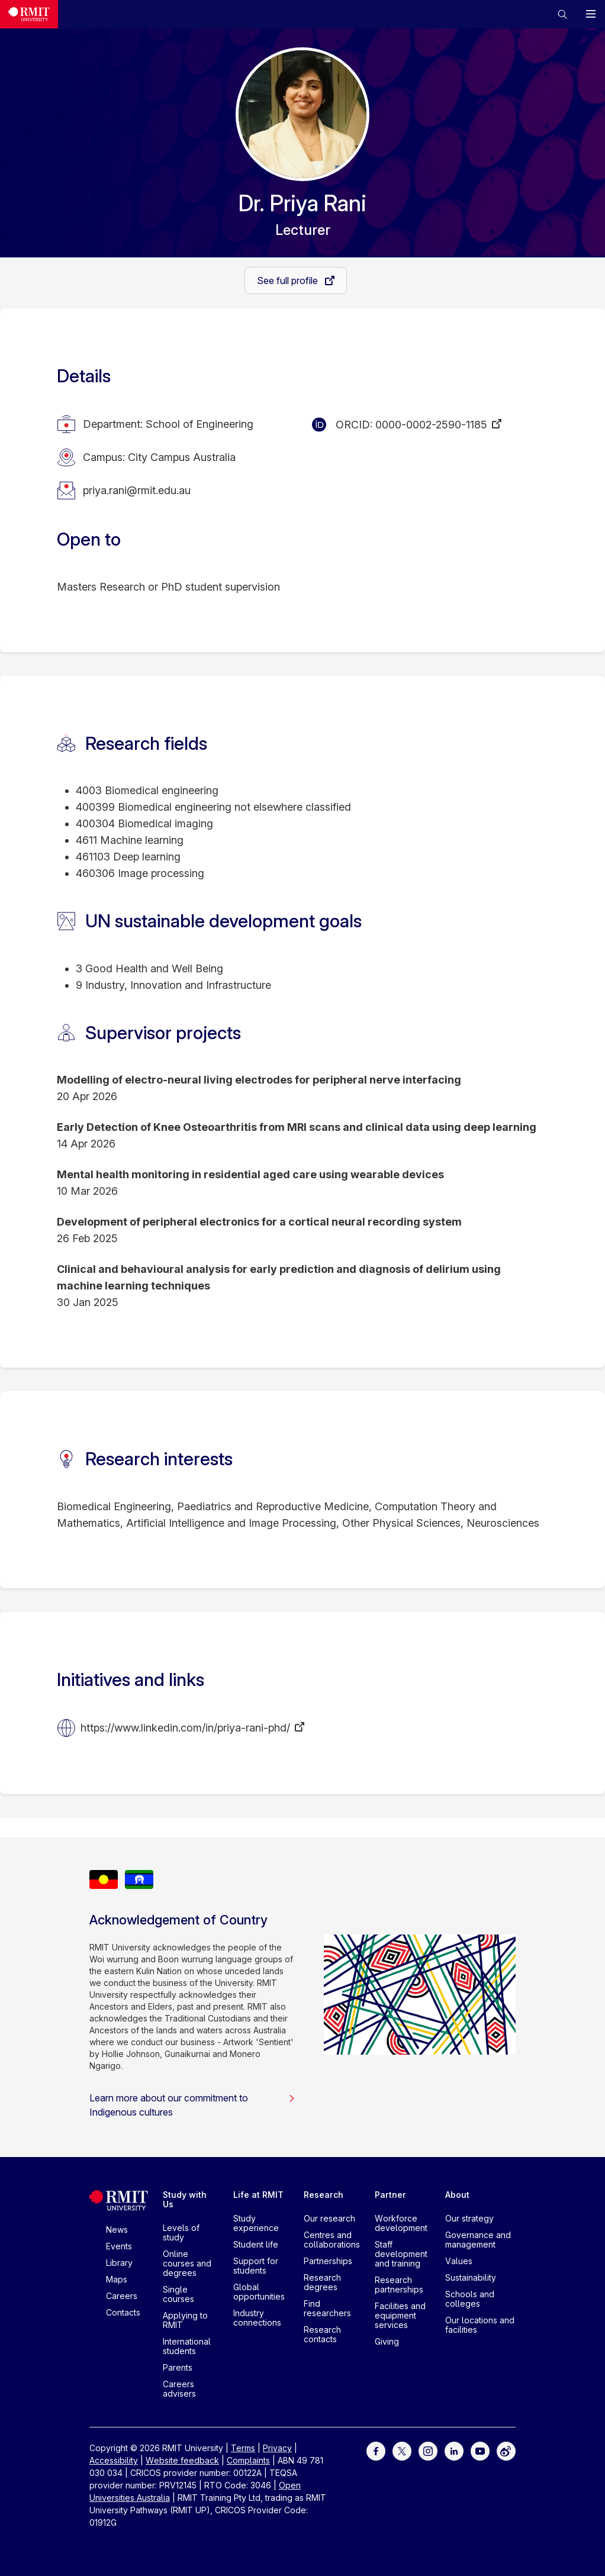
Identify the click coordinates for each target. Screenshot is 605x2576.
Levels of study (181, 2232)
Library (119, 2263)
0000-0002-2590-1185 (431, 424)
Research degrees (322, 2282)
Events (119, 2246)
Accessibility (113, 2460)
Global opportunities (259, 2291)
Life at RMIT (258, 2195)
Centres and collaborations (332, 2239)
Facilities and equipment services (400, 2315)
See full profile (288, 280)
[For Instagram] (428, 2450)
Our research (329, 2218)
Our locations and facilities (479, 2325)
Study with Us (185, 2199)
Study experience (256, 2223)
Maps (116, 2279)
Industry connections (257, 2317)
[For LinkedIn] (454, 2450)
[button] (562, 14)
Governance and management (478, 2239)
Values (458, 2261)
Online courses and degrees (187, 2263)
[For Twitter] (401, 2450)
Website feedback (182, 2460)
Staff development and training (401, 2253)
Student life (255, 2244)
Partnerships (328, 2261)
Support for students (255, 2265)
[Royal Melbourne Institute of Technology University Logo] (29, 14)
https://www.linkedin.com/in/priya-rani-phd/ (185, 1727)
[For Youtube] (480, 2450)
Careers (121, 2296)
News (117, 2229)
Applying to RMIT (185, 2320)
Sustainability (470, 2277)
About (457, 2195)
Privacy (277, 2448)
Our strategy (469, 2218)
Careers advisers (179, 2388)
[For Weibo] (506, 2450)
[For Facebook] (375, 2450)
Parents (177, 2367)
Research (323, 2195)
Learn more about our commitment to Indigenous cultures (192, 2105)
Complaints (248, 2460)
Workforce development (401, 2223)
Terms (243, 2448)
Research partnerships (399, 2284)
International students (187, 2346)
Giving (387, 2341)
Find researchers (327, 2308)
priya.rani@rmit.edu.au (137, 490)
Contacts (123, 2312)
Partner (390, 2195)
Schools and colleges (469, 2299)
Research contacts (322, 2334)
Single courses (178, 2294)
